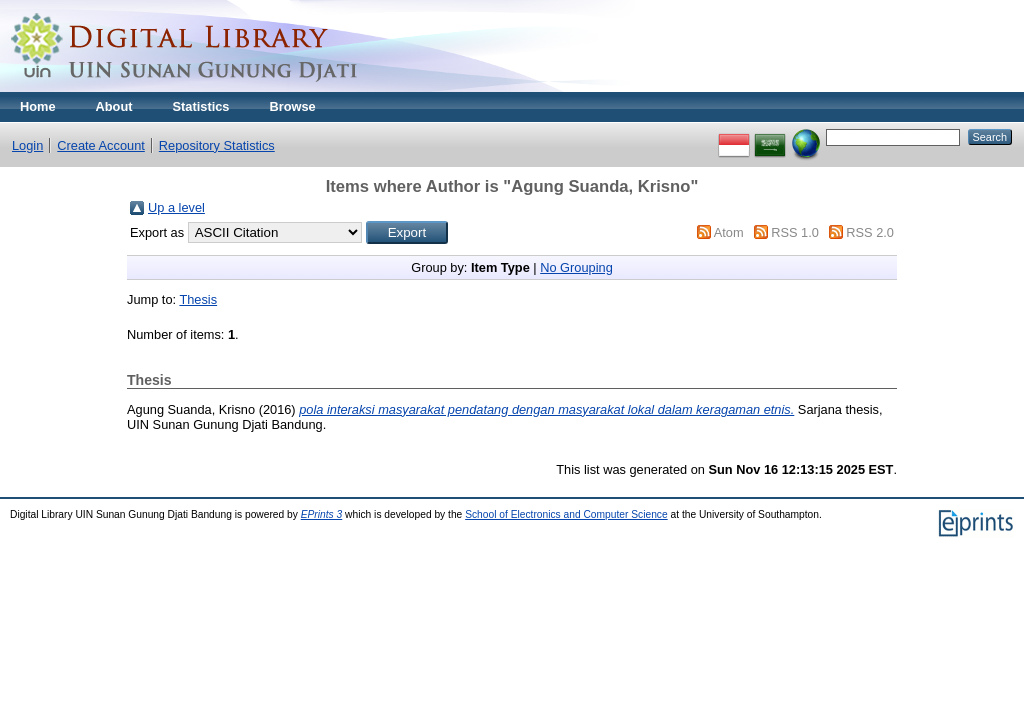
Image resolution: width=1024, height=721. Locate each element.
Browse (292, 106)
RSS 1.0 (795, 232)
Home (38, 106)
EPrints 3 (322, 514)
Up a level (176, 207)
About (114, 106)
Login (27, 145)
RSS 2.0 (870, 232)
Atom (729, 232)
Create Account (101, 145)
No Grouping (576, 267)
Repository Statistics (217, 145)
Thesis (198, 299)
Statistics (201, 106)
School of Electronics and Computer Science (566, 514)
